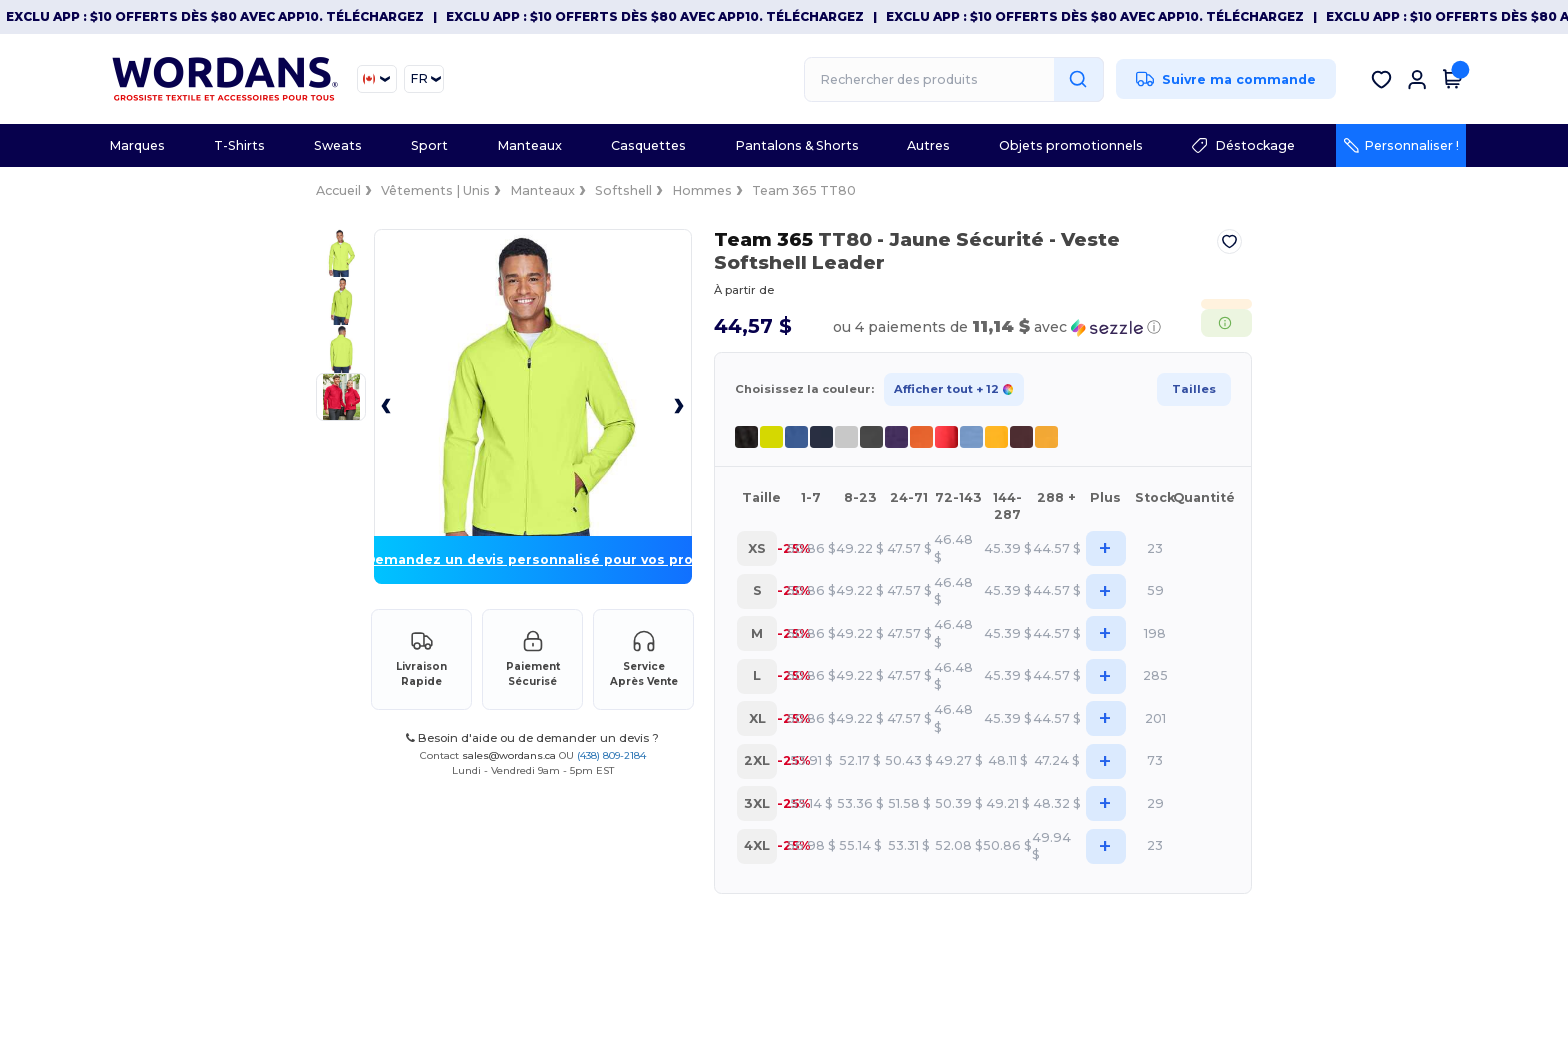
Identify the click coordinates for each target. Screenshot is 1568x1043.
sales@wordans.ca (384, 915)
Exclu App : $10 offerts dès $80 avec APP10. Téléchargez (215, 16)
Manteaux (328, 190)
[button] (1086, 305)
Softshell (409, 190)
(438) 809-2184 (486, 915)
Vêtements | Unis (221, 190)
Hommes (488, 190)
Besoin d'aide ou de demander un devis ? (407, 899)
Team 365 (728, 239)
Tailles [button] (1408, 366)
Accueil (124, 190)
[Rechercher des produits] (954, 79)
